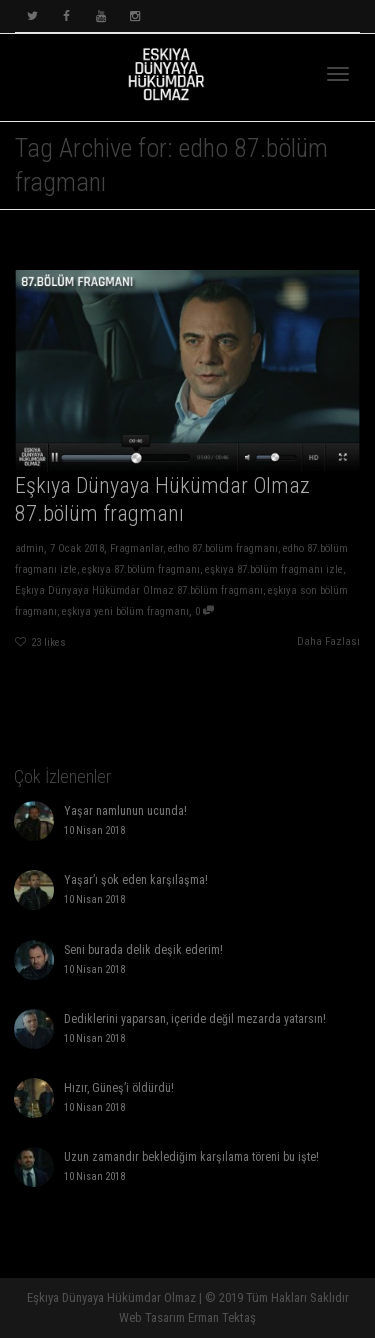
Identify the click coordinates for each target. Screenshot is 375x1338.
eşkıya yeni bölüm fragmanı (124, 613)
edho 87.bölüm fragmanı (223, 549)
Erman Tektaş (222, 1317)
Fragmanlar (136, 549)
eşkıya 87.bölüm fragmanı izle (275, 570)
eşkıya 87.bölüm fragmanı (141, 570)
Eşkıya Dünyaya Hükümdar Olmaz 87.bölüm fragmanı (138, 592)
